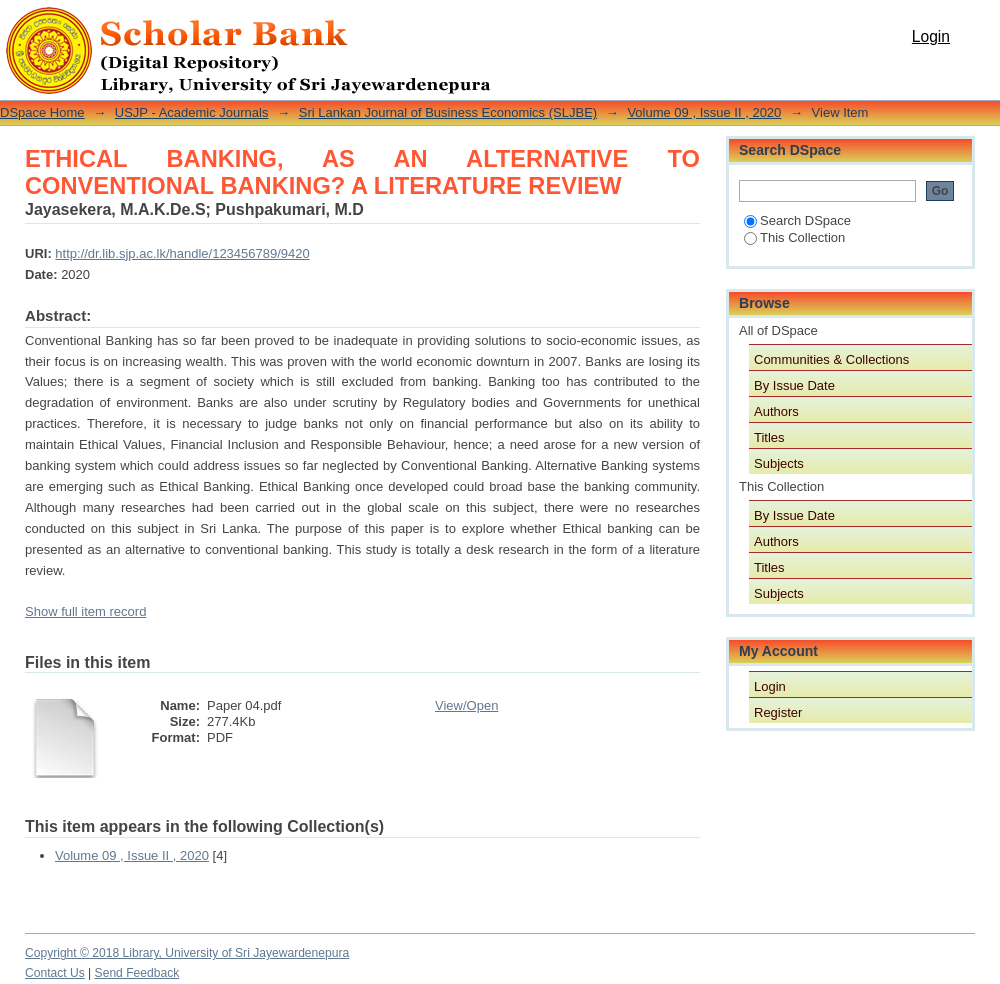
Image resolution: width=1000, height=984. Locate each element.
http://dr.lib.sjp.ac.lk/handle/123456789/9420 (182, 253)
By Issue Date (794, 385)
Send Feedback (137, 973)
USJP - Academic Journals (192, 112)
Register (778, 712)
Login (931, 36)
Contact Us (55, 973)
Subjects (779, 463)
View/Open (466, 705)
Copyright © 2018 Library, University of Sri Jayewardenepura (187, 953)
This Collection (794, 237)
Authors (776, 411)
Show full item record (85, 611)
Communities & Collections (831, 359)
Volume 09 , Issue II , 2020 (704, 112)
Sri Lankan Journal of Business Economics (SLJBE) (448, 112)
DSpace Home (42, 112)
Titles (769, 437)
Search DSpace (797, 220)
